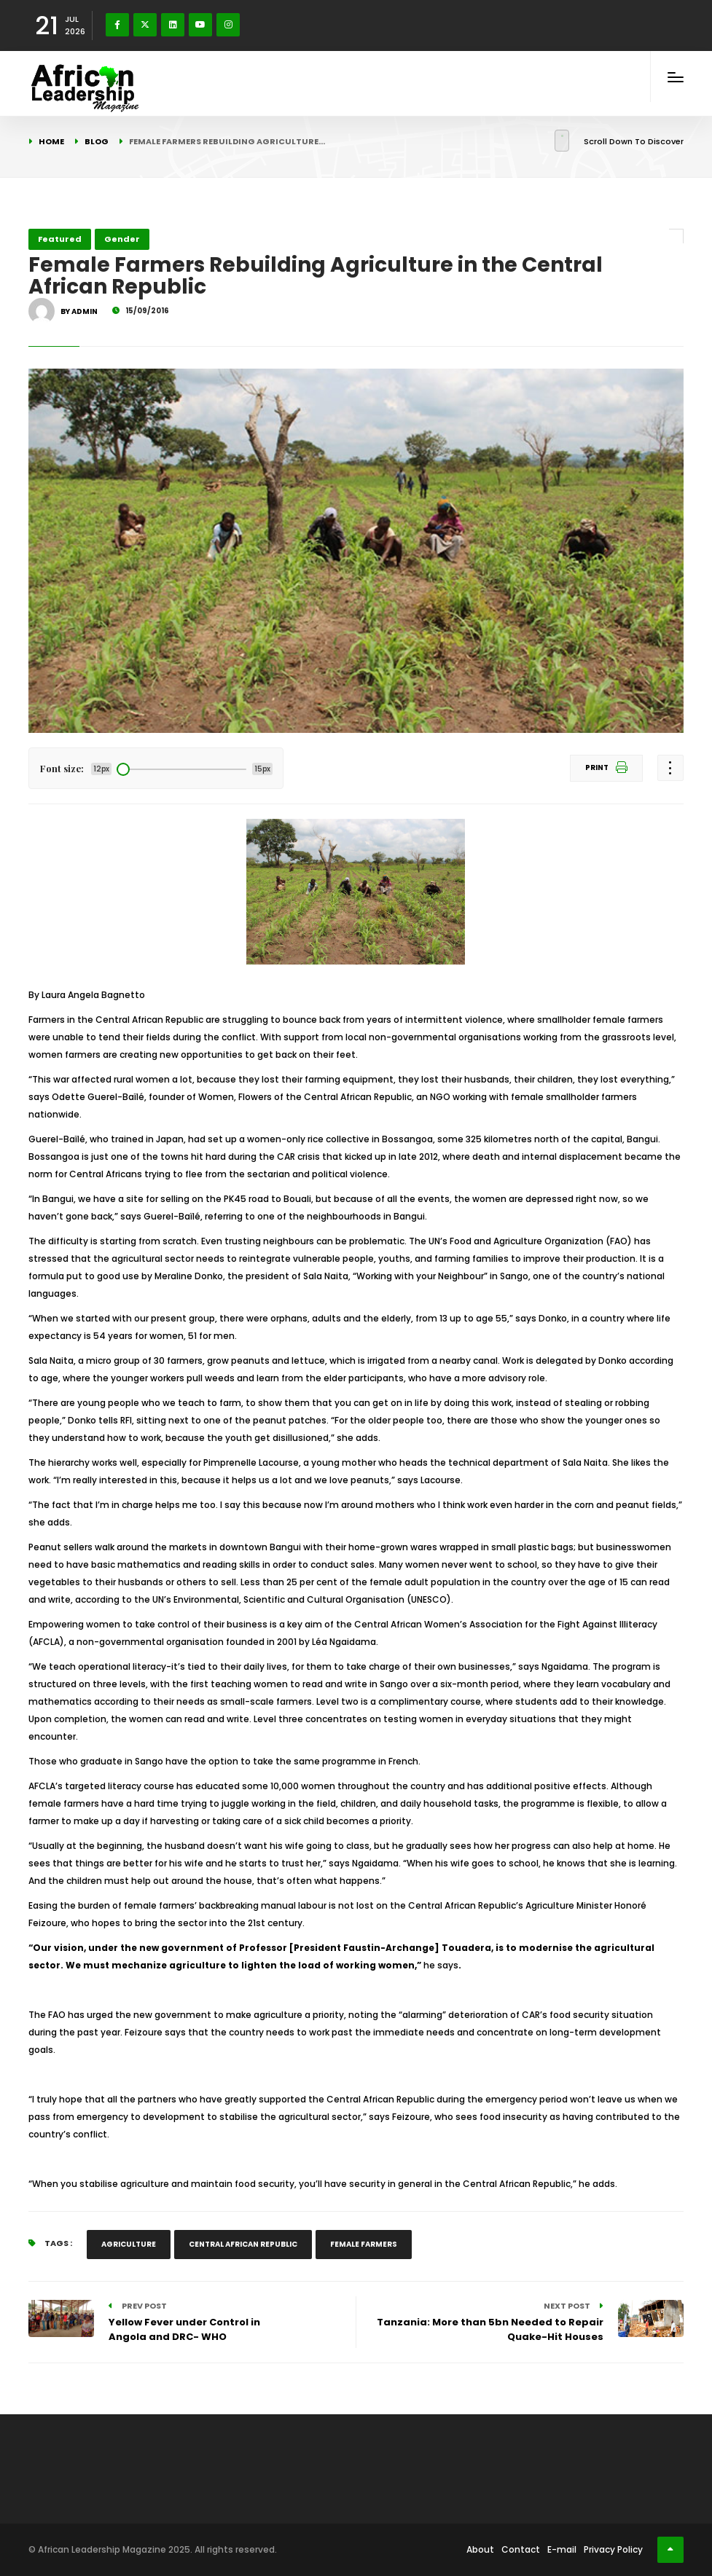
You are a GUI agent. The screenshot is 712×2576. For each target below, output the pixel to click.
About (480, 2549)
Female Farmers (363, 2244)
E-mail (561, 2549)
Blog (97, 141)
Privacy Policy (613, 2549)
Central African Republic (243, 2244)
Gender (122, 239)
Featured (60, 239)
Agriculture (128, 2244)
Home (51, 141)
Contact (520, 2549)
